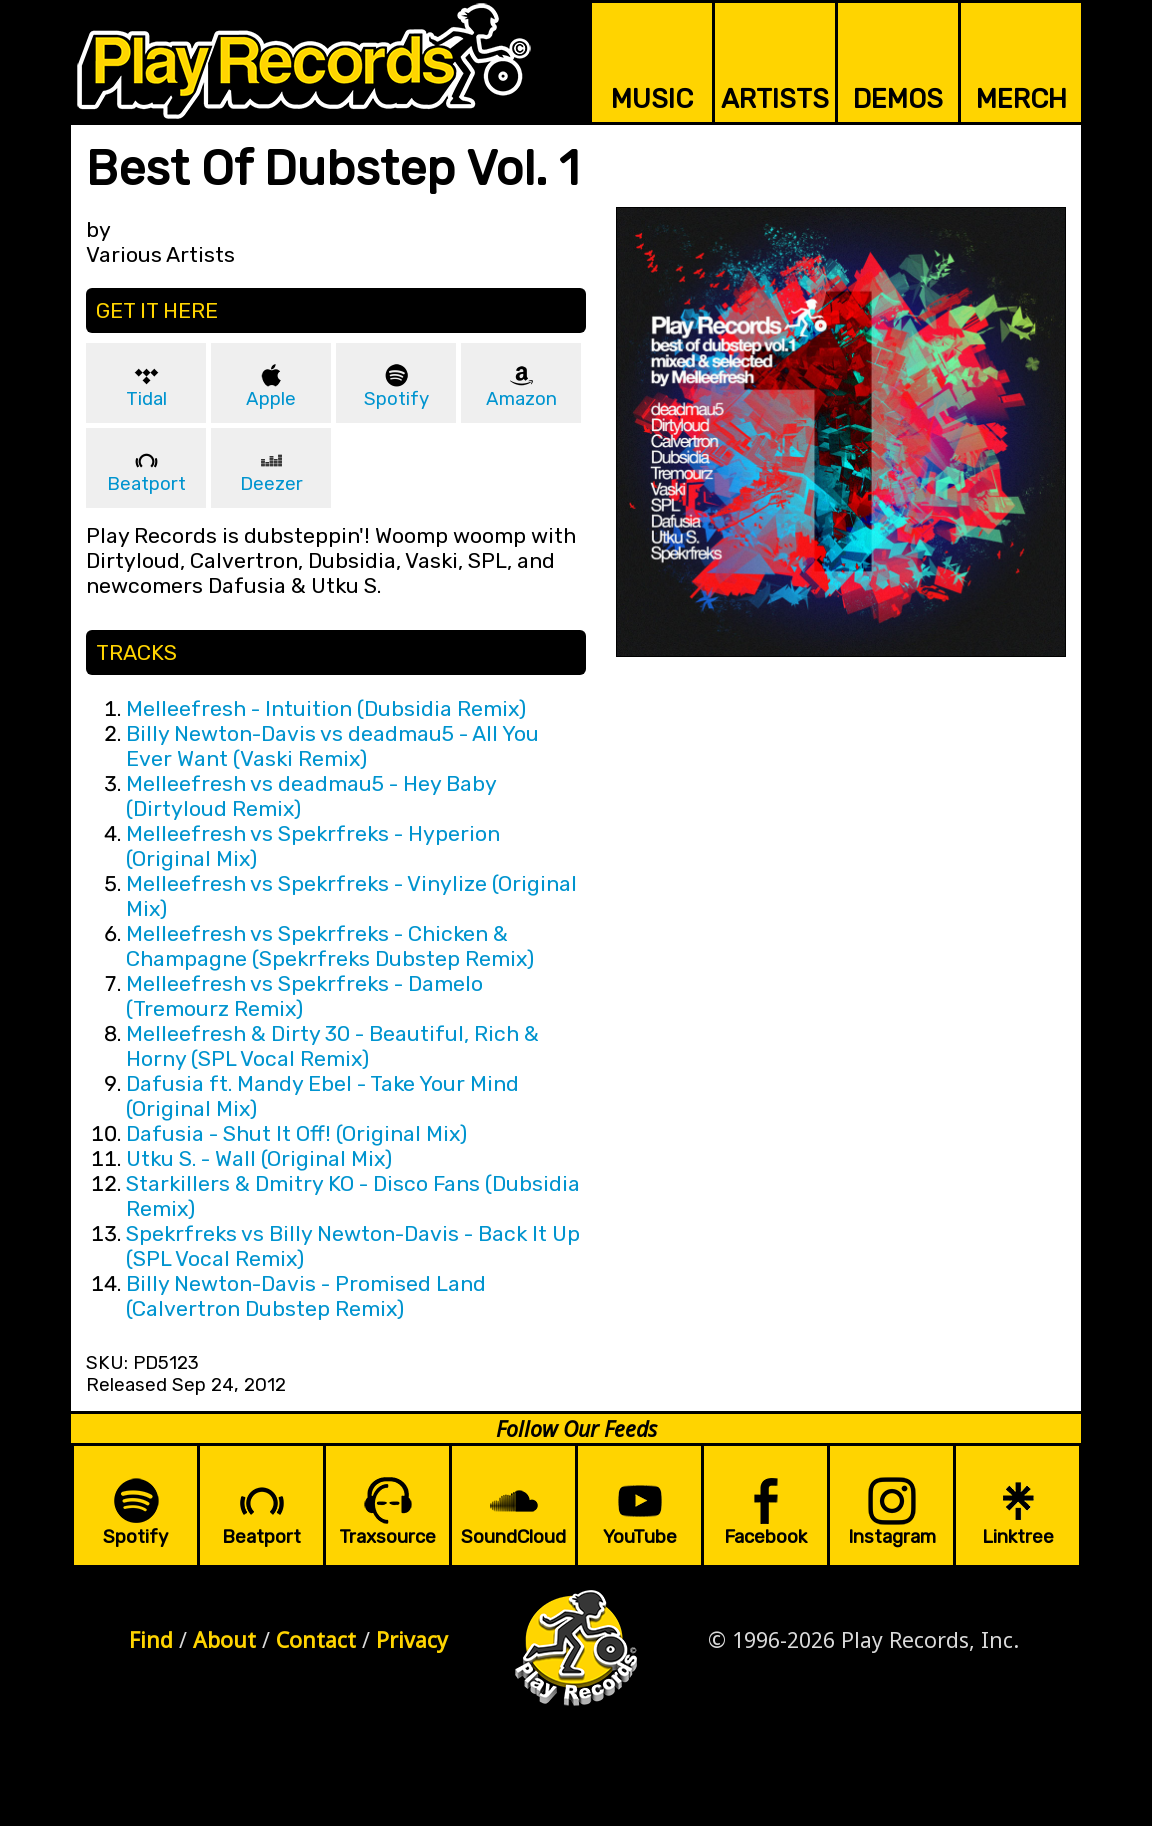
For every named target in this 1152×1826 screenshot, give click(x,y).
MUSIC (652, 99)
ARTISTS (775, 99)
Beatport (146, 484)
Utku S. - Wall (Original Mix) (259, 1158)
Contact (316, 1639)
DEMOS (898, 99)
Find (151, 1639)
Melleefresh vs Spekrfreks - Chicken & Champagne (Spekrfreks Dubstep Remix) (330, 946)
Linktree (1018, 1537)
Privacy (412, 1639)
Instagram (892, 1537)
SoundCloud (513, 1537)
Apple (271, 399)
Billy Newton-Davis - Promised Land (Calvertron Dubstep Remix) (306, 1296)
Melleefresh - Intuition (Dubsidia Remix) (326, 708)
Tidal (146, 399)
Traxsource (387, 1537)
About (224, 1639)
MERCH (1021, 99)
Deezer (271, 484)
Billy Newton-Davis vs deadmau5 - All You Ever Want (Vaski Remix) (332, 746)
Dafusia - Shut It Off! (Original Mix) (296, 1133)
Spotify (396, 399)
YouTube (640, 1537)
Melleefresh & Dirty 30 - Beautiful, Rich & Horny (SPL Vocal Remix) (332, 1046)
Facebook (765, 1537)
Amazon (521, 399)
